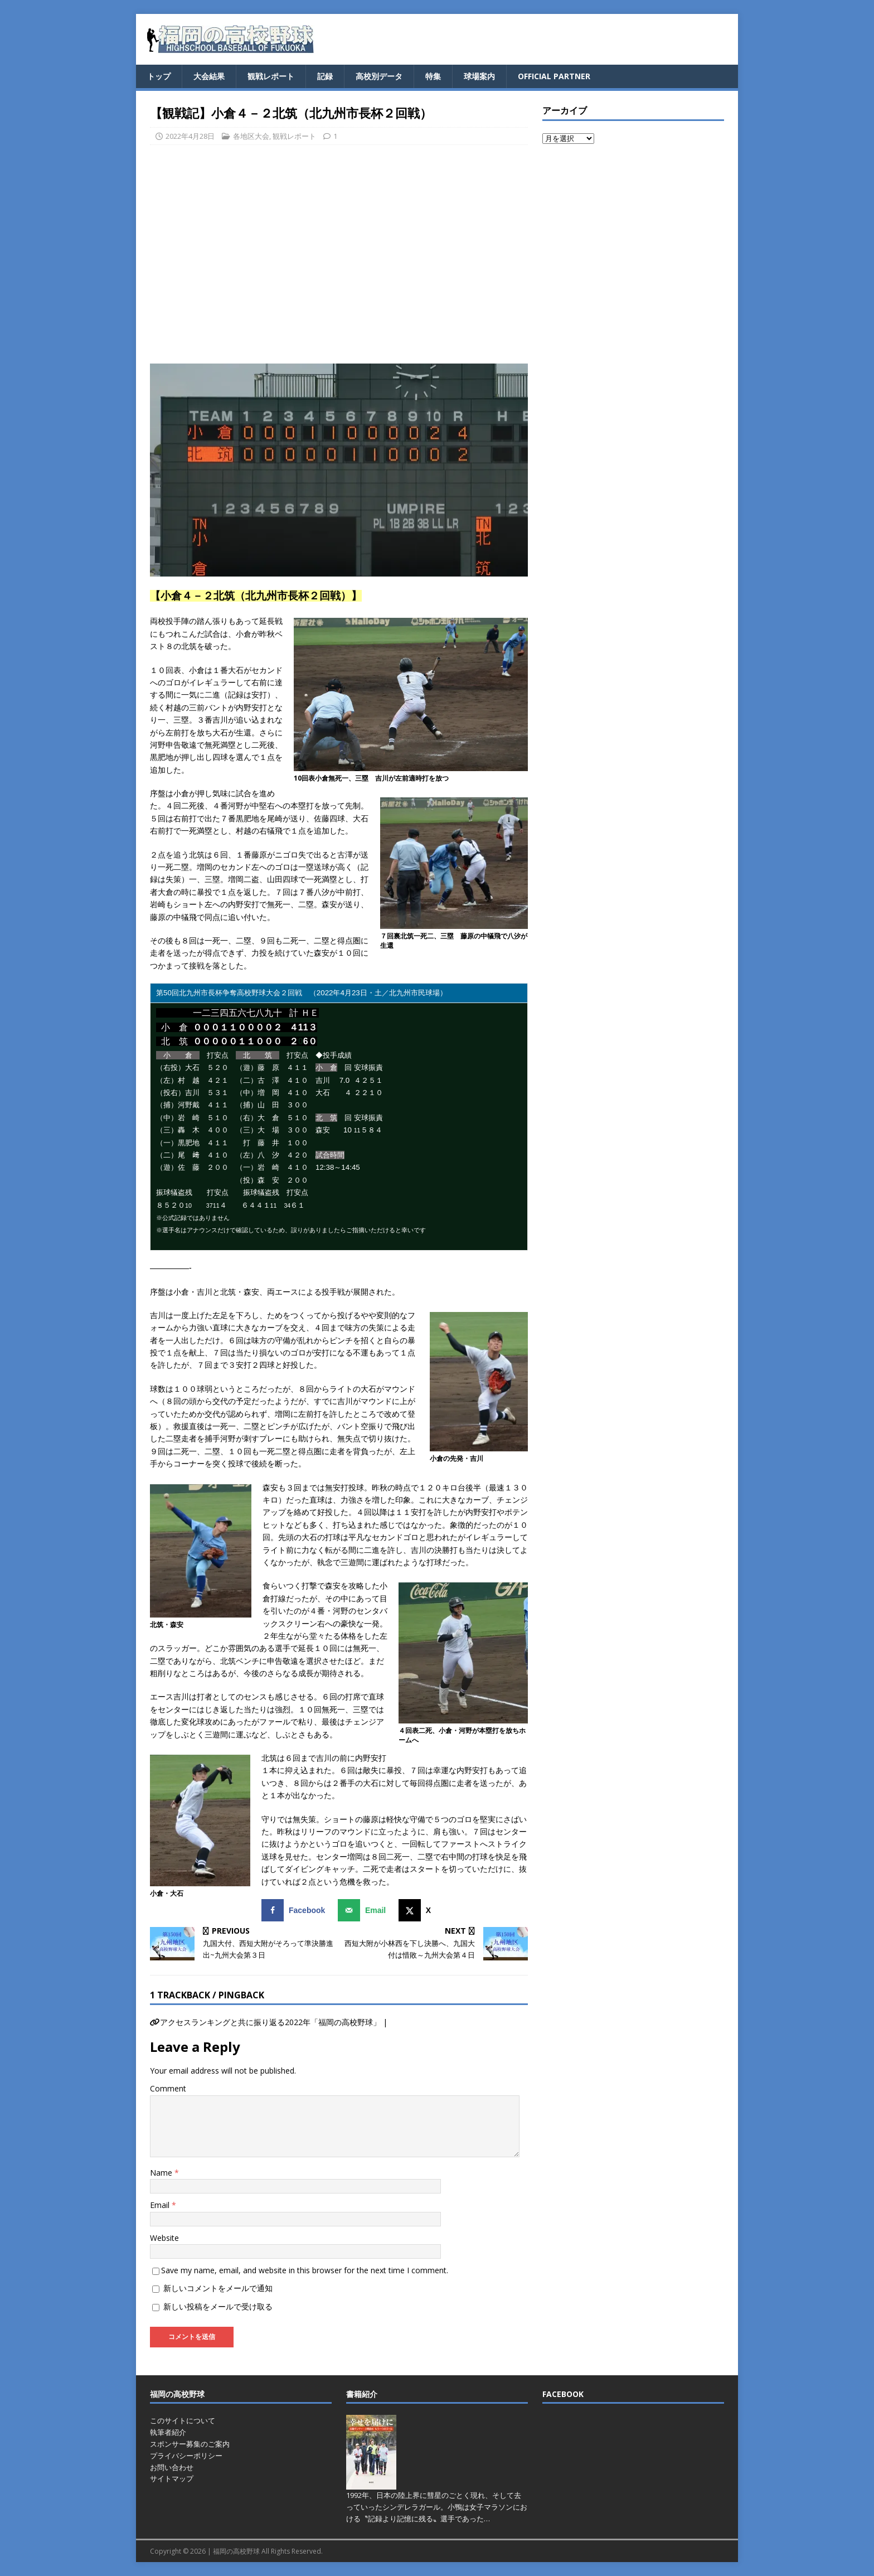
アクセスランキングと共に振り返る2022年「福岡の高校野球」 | (273, 2022)
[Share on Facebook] (295, 1910)
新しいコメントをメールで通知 (218, 2288)
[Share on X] (417, 1910)
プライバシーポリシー (186, 2456)
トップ (159, 76)
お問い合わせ (171, 2467)
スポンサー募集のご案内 (190, 2444)
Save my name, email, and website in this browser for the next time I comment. (304, 2270)
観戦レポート (270, 76)
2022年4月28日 (190, 136)
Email (161, 2205)
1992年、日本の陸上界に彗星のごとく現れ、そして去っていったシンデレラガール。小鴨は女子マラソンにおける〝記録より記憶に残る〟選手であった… (436, 2507)
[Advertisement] (339, 259)
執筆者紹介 (168, 2432)
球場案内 (479, 76)
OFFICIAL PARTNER (554, 76)
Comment (168, 2088)
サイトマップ (171, 2478)
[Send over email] (364, 1910)
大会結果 (209, 76)
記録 (325, 76)
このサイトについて (182, 2420)
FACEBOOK (563, 2394)
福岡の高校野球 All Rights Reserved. (268, 2551)
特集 (433, 76)
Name (162, 2172)
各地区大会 (251, 136)
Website (164, 2238)
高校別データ (379, 76)
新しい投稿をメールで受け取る (218, 2306)
